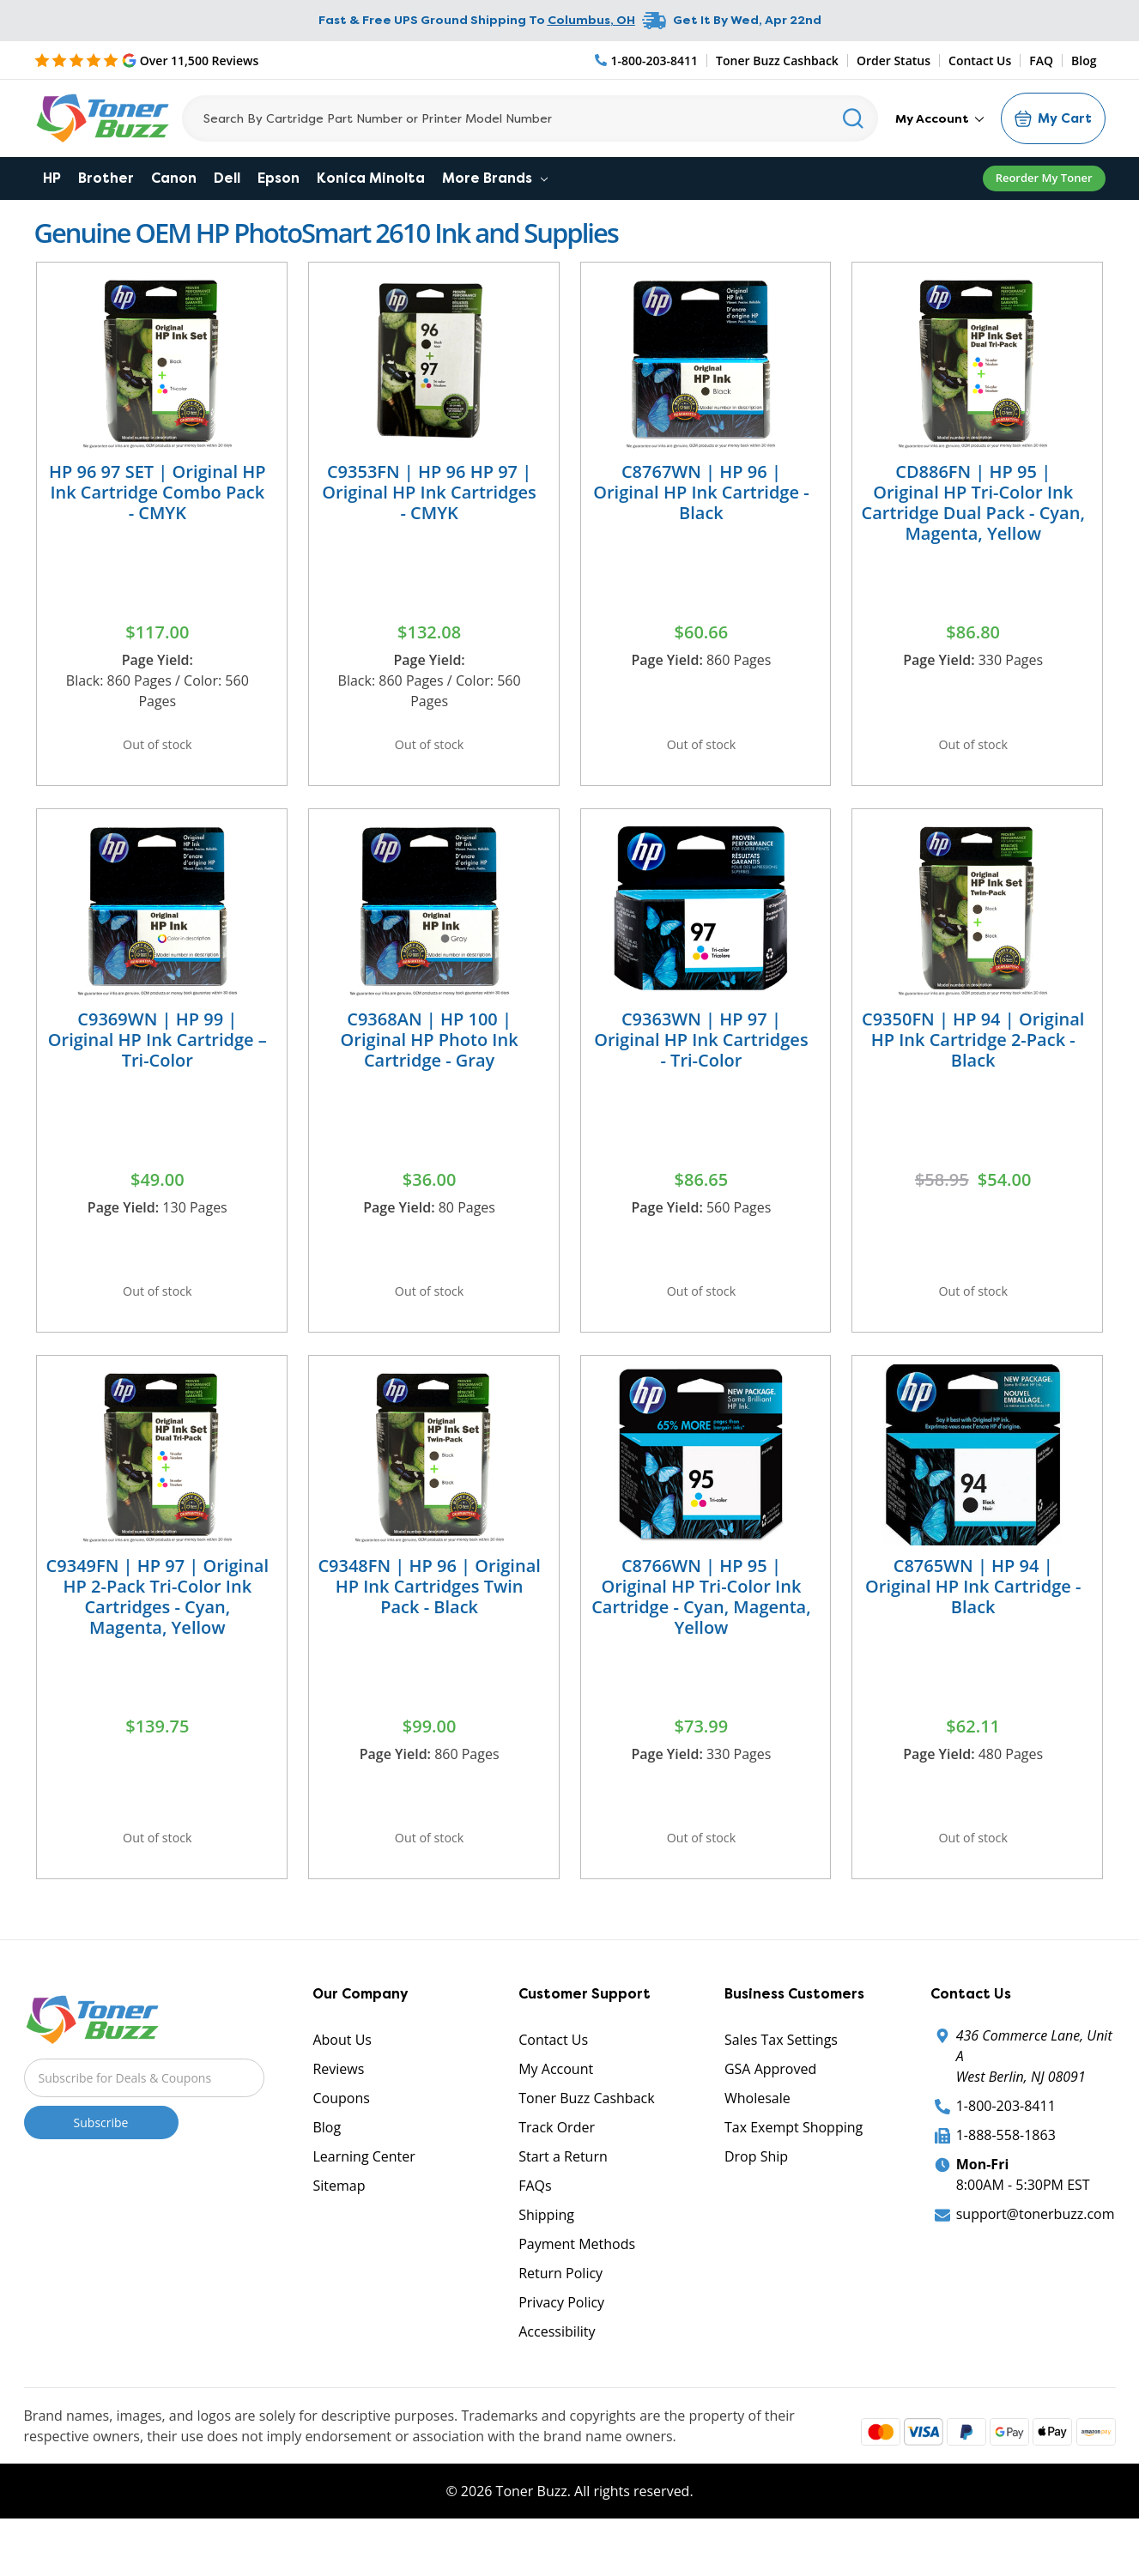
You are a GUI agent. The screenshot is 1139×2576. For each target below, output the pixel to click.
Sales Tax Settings (781, 2082)
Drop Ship (756, 2199)
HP (52, 178)
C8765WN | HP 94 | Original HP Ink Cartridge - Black (973, 1614)
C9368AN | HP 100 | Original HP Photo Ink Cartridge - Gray (429, 1053)
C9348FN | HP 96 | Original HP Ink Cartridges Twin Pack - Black (429, 1614)
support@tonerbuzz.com (1035, 2256)
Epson (278, 178)
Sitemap (338, 2228)
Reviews (338, 2111)
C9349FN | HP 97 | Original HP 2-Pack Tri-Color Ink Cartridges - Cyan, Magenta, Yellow (157, 1624)
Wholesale (757, 2141)
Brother (106, 178)
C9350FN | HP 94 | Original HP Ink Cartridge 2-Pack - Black (973, 1053)
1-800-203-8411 (1006, 2148)
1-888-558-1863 (1006, 2177)
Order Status (893, 60)
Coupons (340, 2141)
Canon (174, 178)
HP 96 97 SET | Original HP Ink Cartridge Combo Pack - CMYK (157, 492)
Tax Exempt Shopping (793, 2170)
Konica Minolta (371, 178)
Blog (1083, 60)
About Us (342, 2082)
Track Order (556, 2170)
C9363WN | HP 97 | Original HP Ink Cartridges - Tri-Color (701, 1053)
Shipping (546, 2257)
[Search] (530, 118)
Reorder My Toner (1044, 177)
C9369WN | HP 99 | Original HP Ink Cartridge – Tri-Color (157, 1053)
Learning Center (363, 2199)
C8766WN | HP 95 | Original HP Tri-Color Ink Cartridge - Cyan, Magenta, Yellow (701, 1624)
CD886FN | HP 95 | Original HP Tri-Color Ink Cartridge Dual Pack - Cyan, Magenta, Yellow (973, 502)
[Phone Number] (647, 60)
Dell (227, 178)
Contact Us (979, 60)
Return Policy (560, 2316)
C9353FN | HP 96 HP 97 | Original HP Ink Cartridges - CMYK (429, 492)
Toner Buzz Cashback (777, 60)
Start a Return (563, 2199)
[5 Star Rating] (146, 60)
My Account (939, 118)
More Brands (495, 178)
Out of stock (157, 749)
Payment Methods (576, 2286)
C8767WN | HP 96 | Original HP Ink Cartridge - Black (701, 492)
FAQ (1041, 60)
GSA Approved (770, 2111)
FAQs (534, 2228)
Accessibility (556, 2374)
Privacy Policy (561, 2345)
